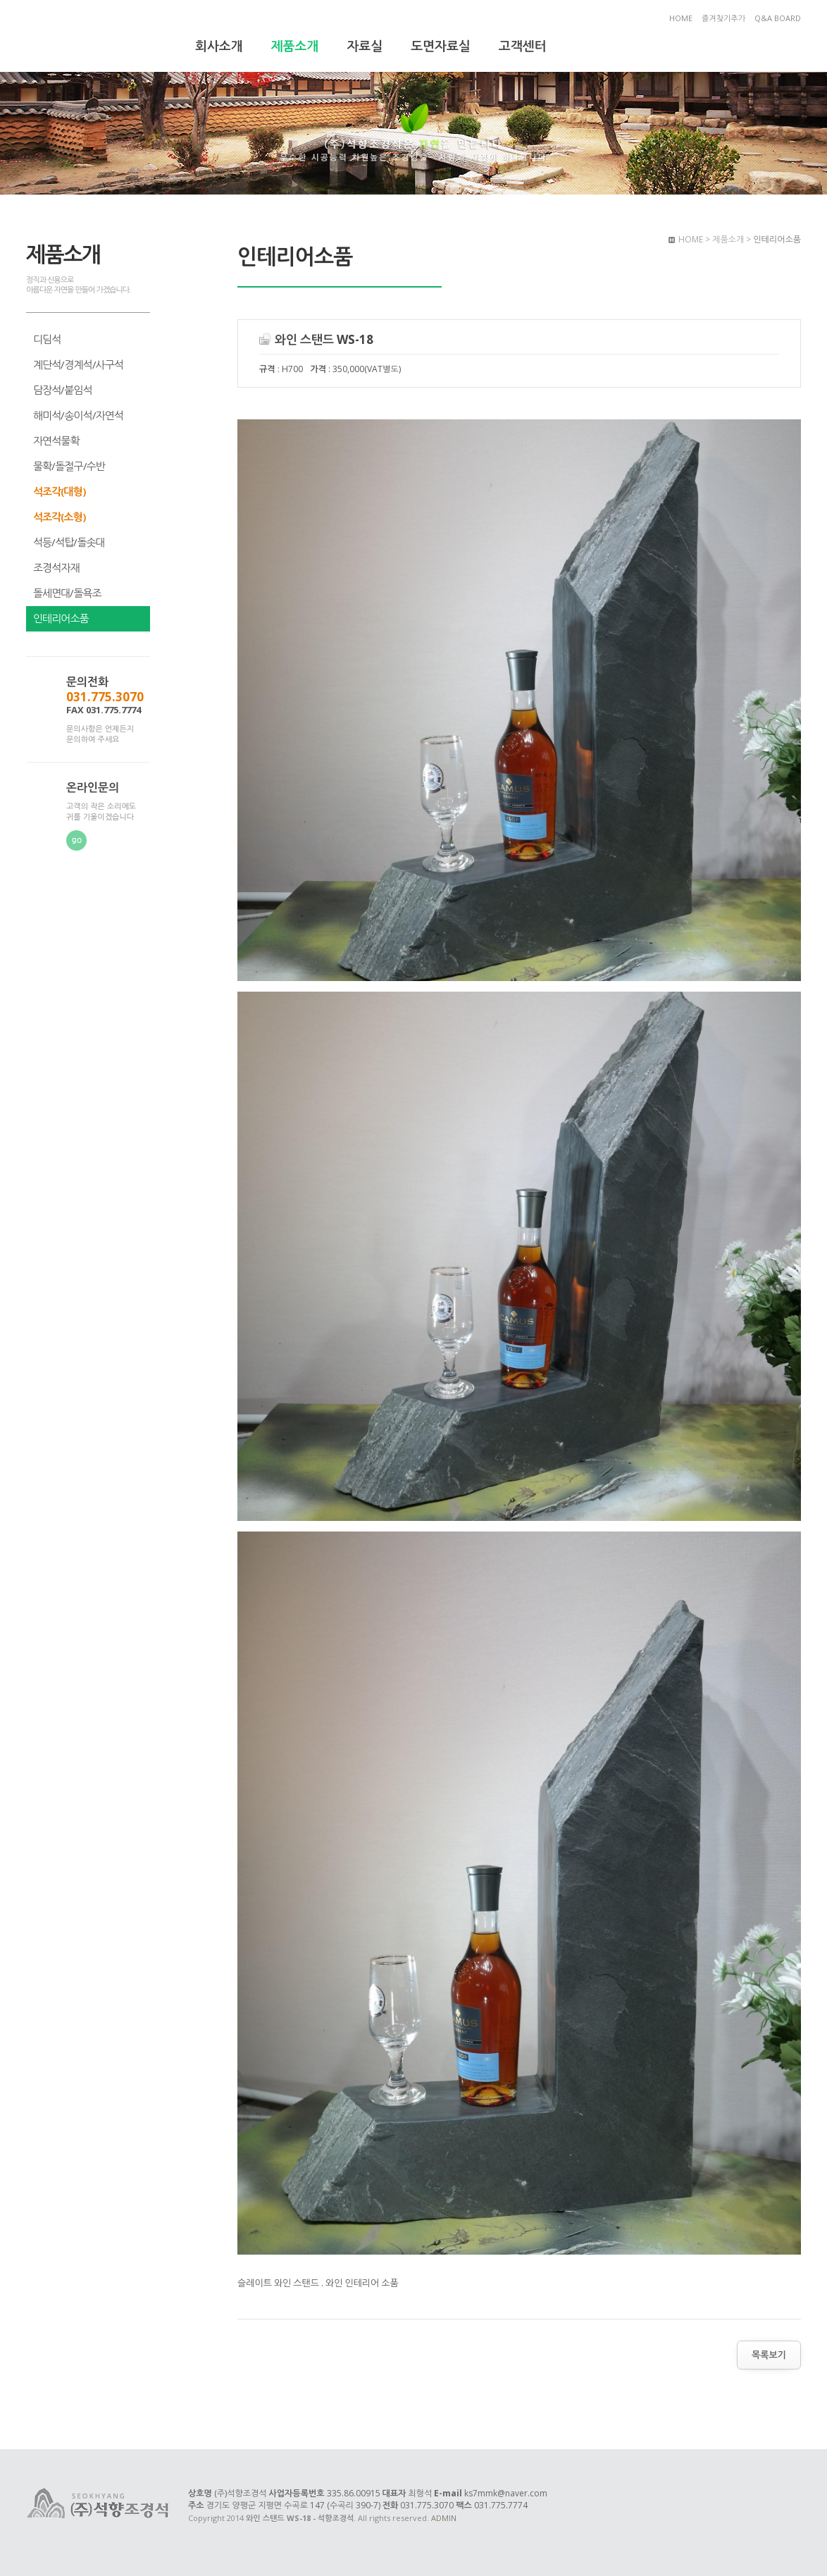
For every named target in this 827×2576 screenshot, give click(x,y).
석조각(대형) (59, 491)
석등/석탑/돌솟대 (69, 542)
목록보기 (769, 2354)
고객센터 (523, 45)
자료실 (365, 45)
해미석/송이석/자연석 (78, 415)
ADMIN (443, 2518)
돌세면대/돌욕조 (67, 593)
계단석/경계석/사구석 (78, 364)
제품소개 (295, 45)
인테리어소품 (61, 618)
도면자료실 (441, 45)
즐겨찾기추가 (723, 18)
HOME (680, 18)
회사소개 (219, 45)
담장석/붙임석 (62, 390)
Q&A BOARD (777, 18)
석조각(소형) (59, 517)
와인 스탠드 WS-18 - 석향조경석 (98, 37)
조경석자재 (56, 567)
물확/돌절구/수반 (69, 466)
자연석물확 (56, 440)
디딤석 (47, 339)
